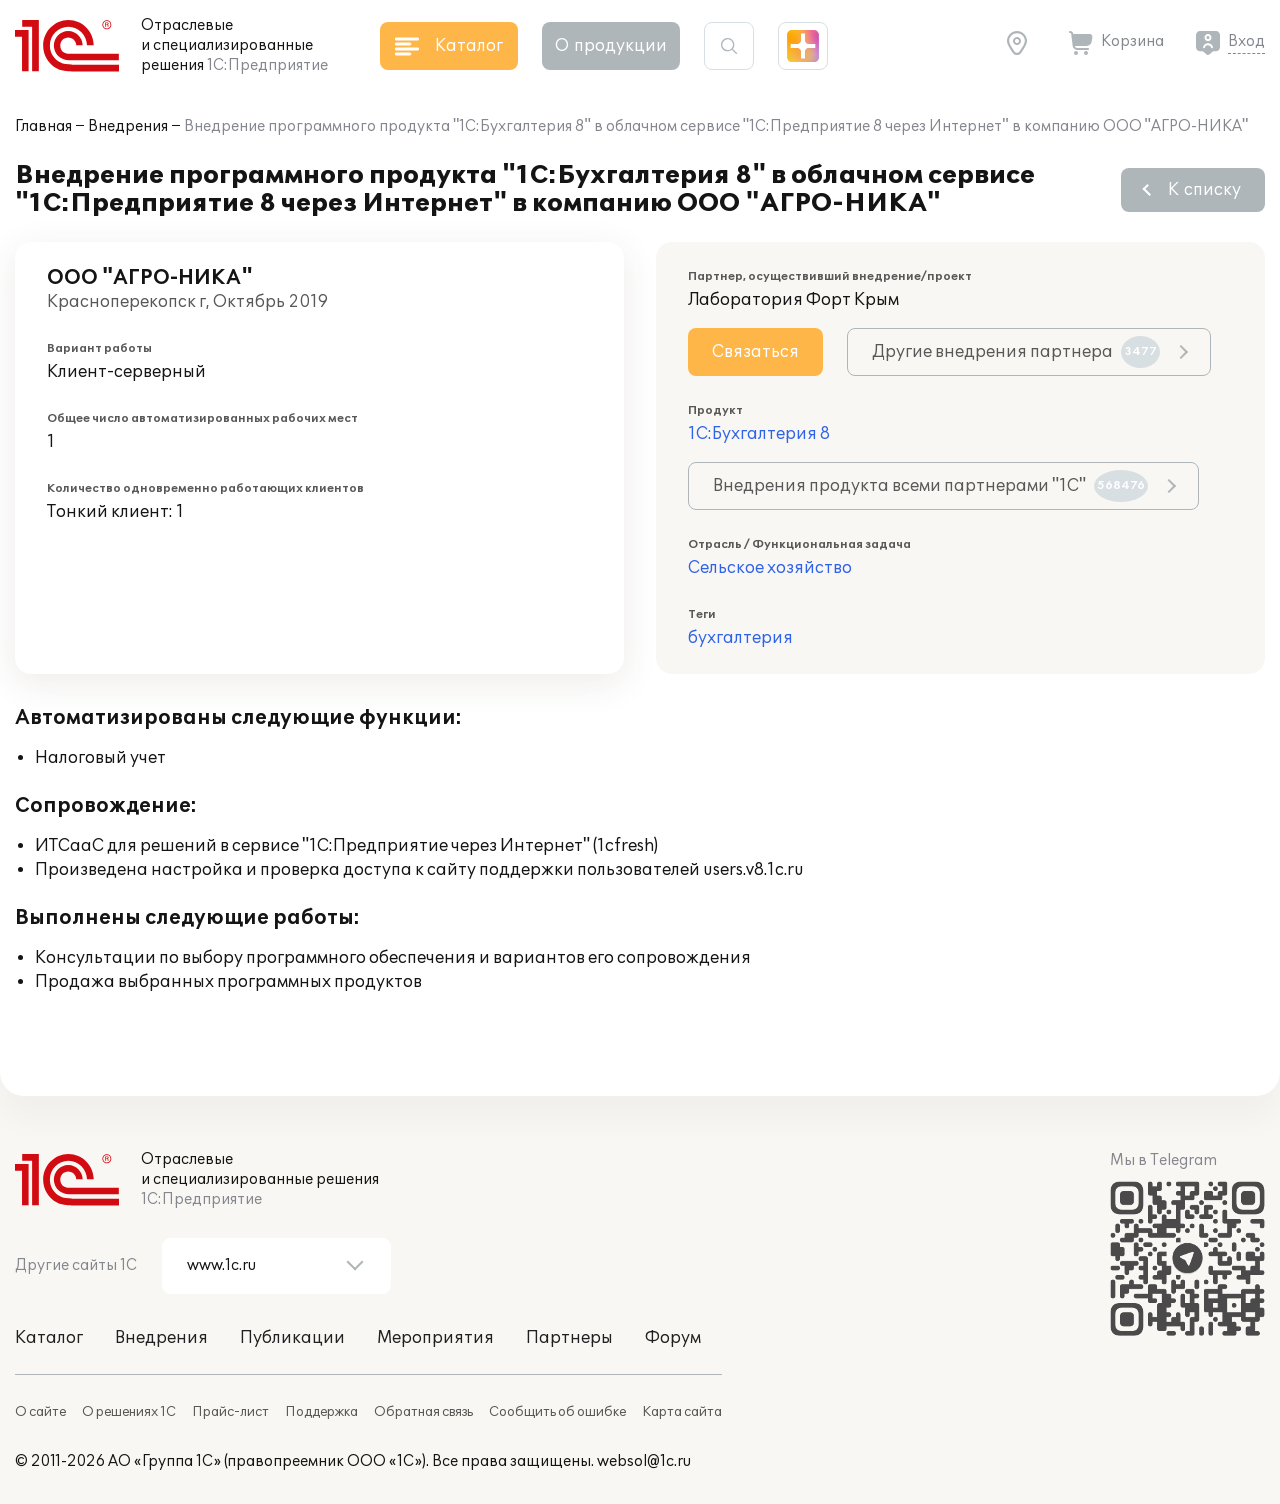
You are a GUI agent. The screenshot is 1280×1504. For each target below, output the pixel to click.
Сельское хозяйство (770, 568)
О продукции (611, 46)
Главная (43, 126)
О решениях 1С (129, 1412)
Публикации (292, 1338)
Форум (673, 1338)
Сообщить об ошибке (557, 1412)
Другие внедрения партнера (1016, 352)
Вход (1246, 41)
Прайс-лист (230, 1412)
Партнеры (569, 1338)
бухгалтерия (740, 638)
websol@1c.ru (644, 1461)
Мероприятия (435, 1338)
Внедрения (128, 126)
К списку (1204, 190)
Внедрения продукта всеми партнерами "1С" (930, 486)
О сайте (40, 1412)
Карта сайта (682, 1412)
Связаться (755, 352)
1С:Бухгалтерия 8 (759, 434)
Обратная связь (423, 1412)
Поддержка (321, 1412)
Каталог (49, 1338)
